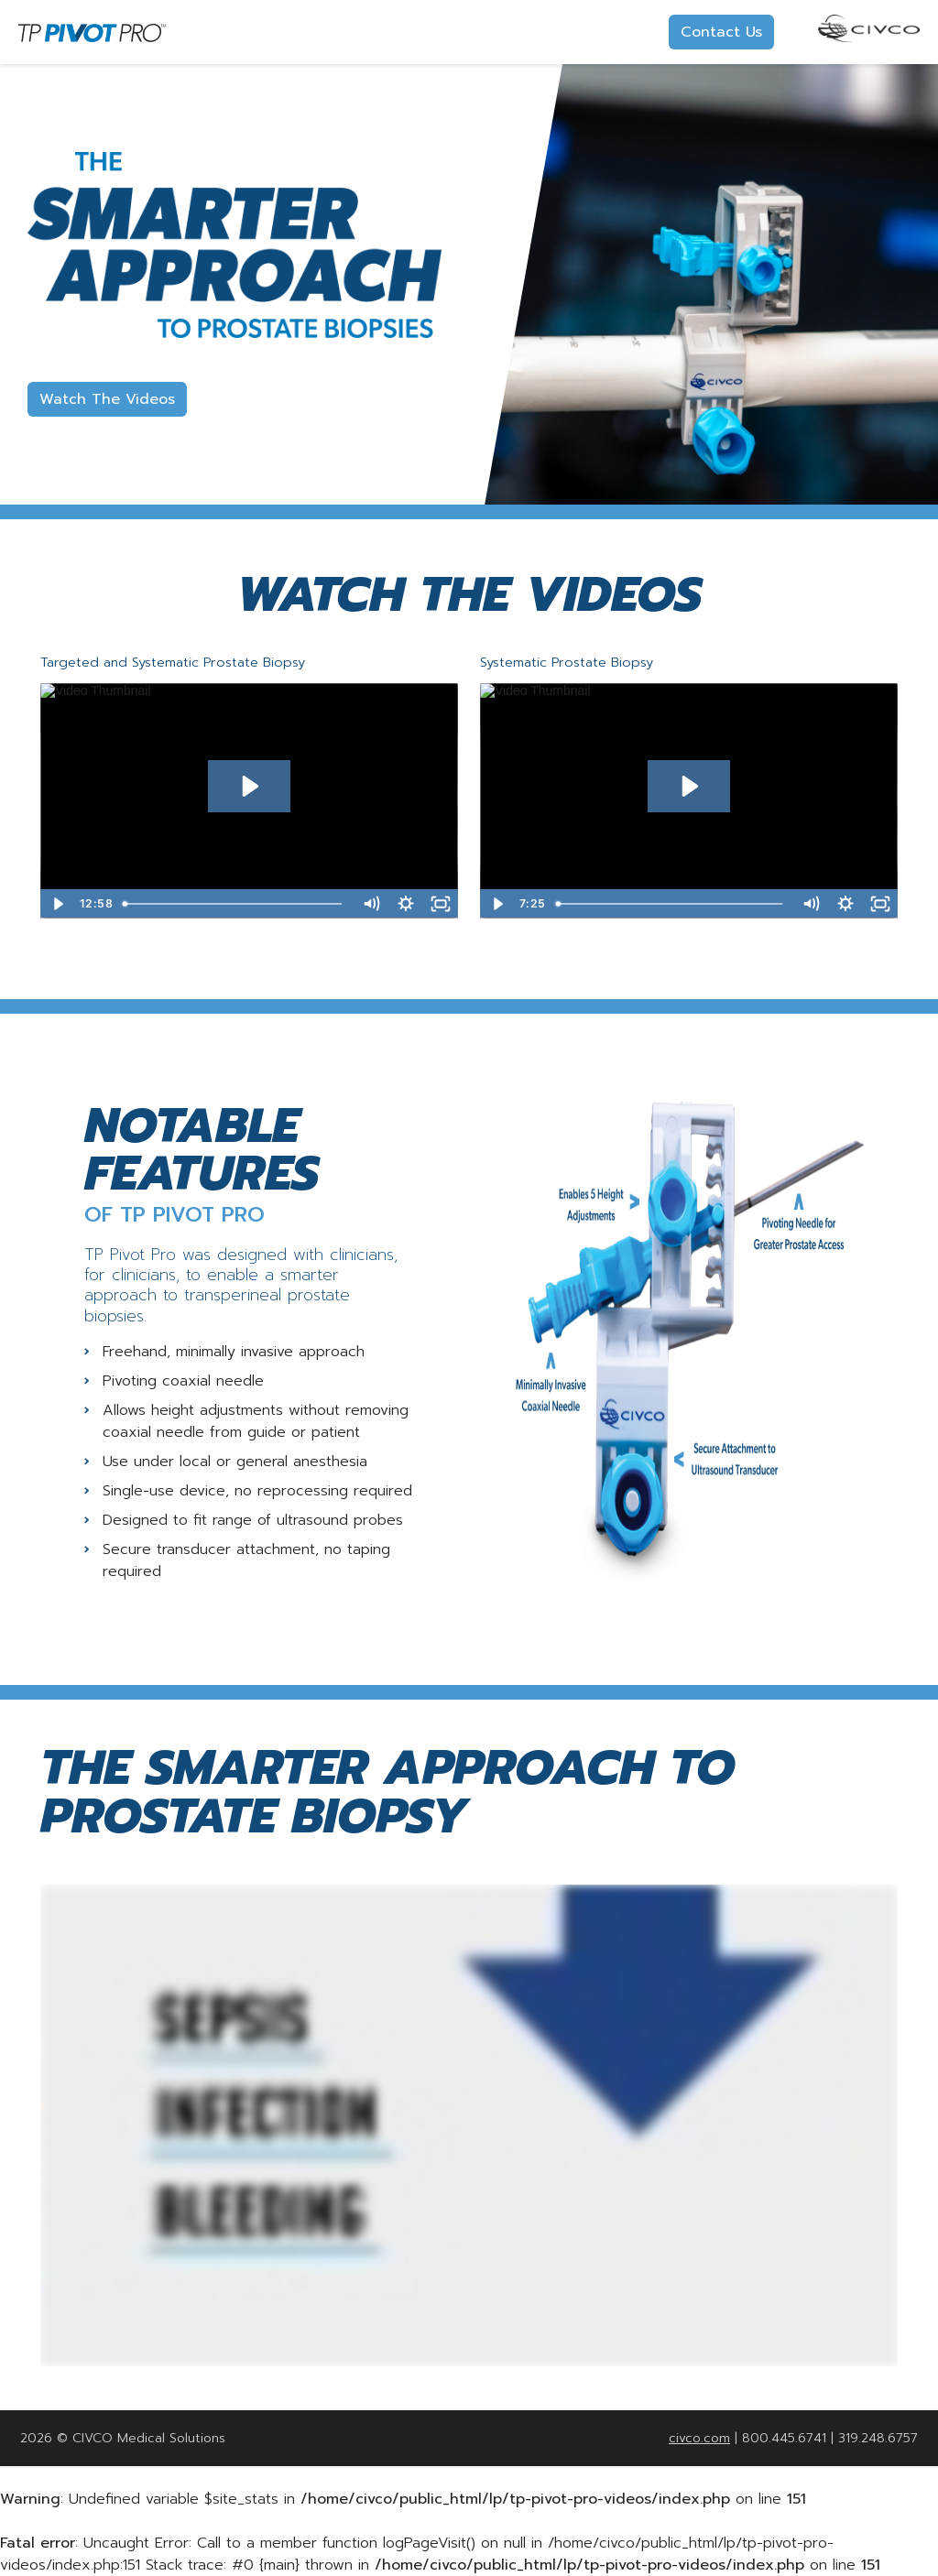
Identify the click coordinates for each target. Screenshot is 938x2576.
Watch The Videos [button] (107, 399)
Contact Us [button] (721, 32)
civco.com (699, 2438)
